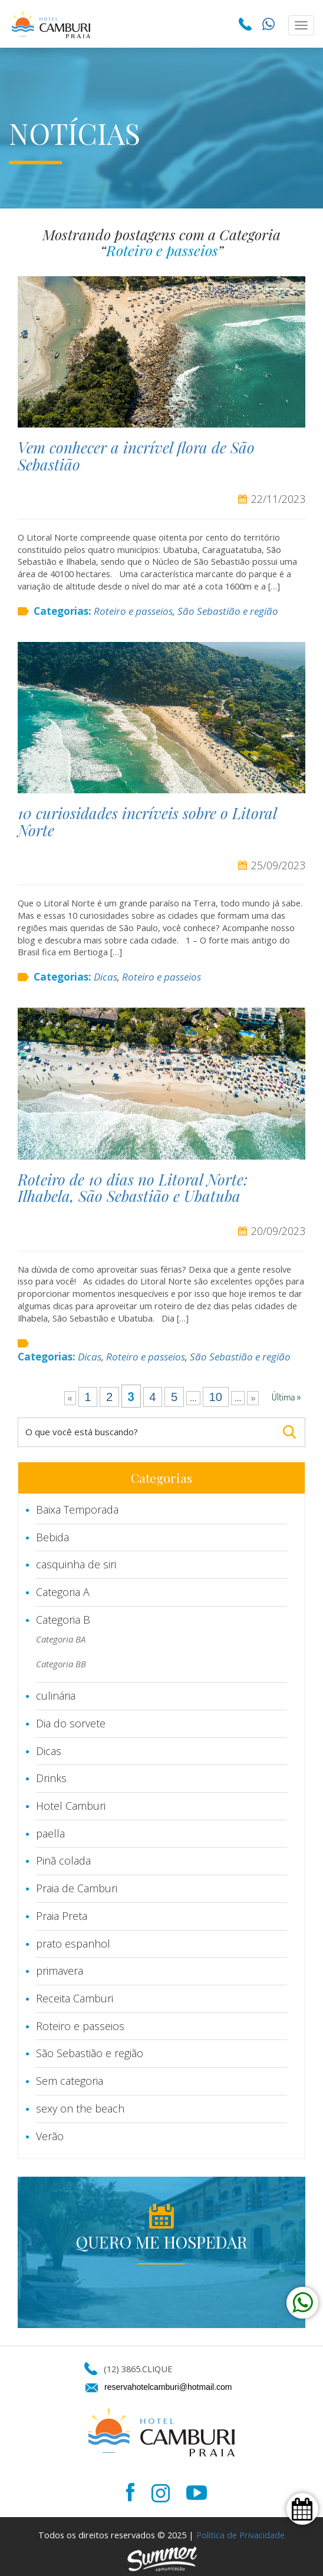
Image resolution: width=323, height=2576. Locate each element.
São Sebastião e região (227, 611)
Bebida (52, 1537)
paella (50, 1833)
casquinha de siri (76, 1564)
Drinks (51, 1778)
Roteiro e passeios (133, 611)
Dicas (105, 977)
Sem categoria (69, 2081)
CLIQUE (157, 2369)
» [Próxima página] (253, 1398)
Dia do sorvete (71, 1723)
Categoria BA (60, 1639)
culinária (55, 1695)
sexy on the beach (80, 2108)
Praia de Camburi (76, 1888)
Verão (50, 2136)
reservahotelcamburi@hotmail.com (168, 2387)
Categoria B (63, 1620)
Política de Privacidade (240, 2535)
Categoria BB (61, 1664)
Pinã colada (63, 1860)
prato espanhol (73, 1943)
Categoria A (63, 1592)
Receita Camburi (74, 1998)
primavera (59, 1971)
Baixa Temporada (77, 1509)
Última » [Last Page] (286, 1396)
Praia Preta (61, 1916)
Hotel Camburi (71, 1806)
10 (216, 1396)
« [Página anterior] (70, 1398)
